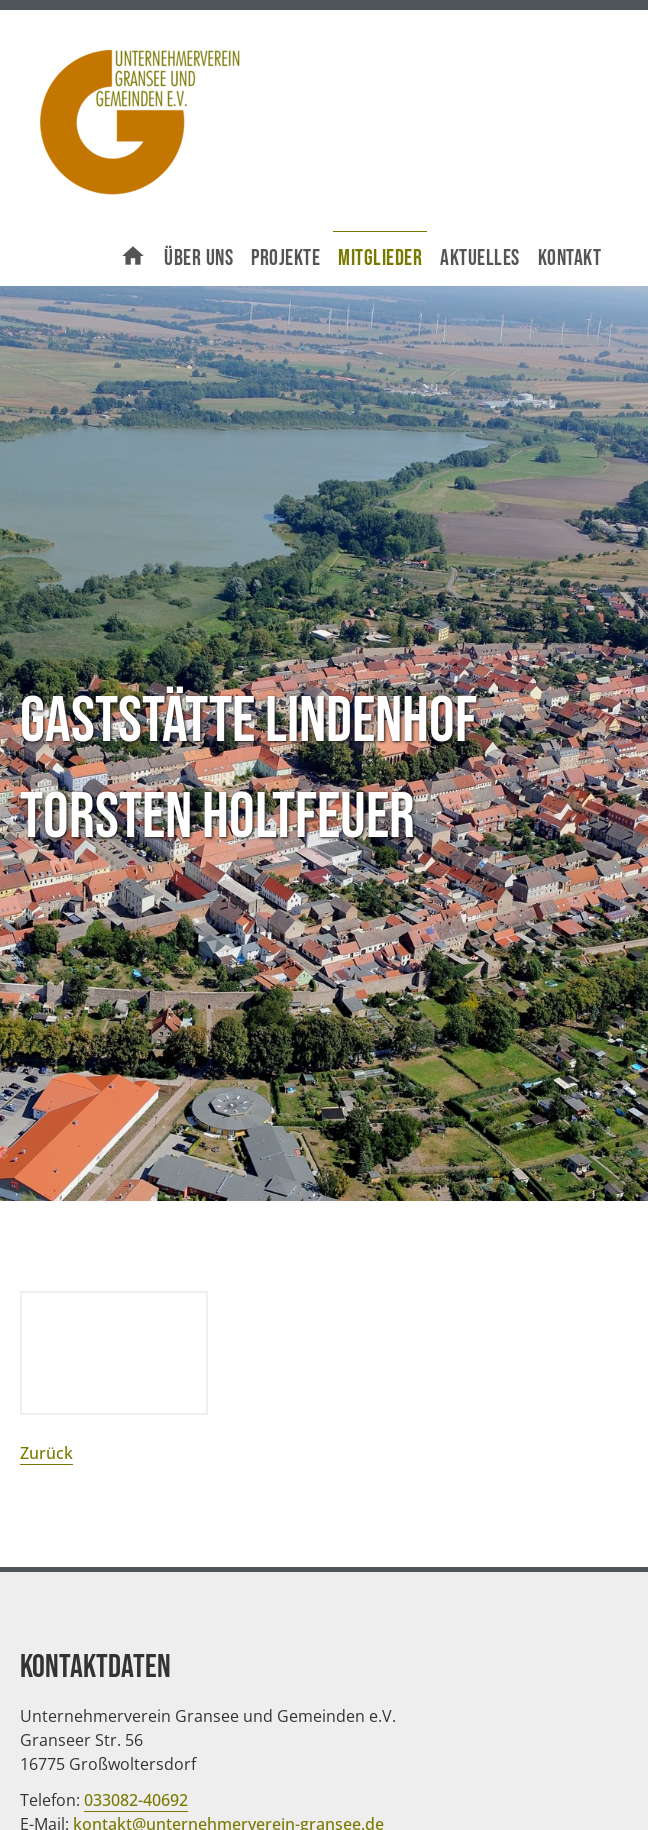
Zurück (46, 1453)
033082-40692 (136, 1800)
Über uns (198, 258)
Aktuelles (480, 258)
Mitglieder (380, 258)
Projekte (285, 258)
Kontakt (570, 258)
